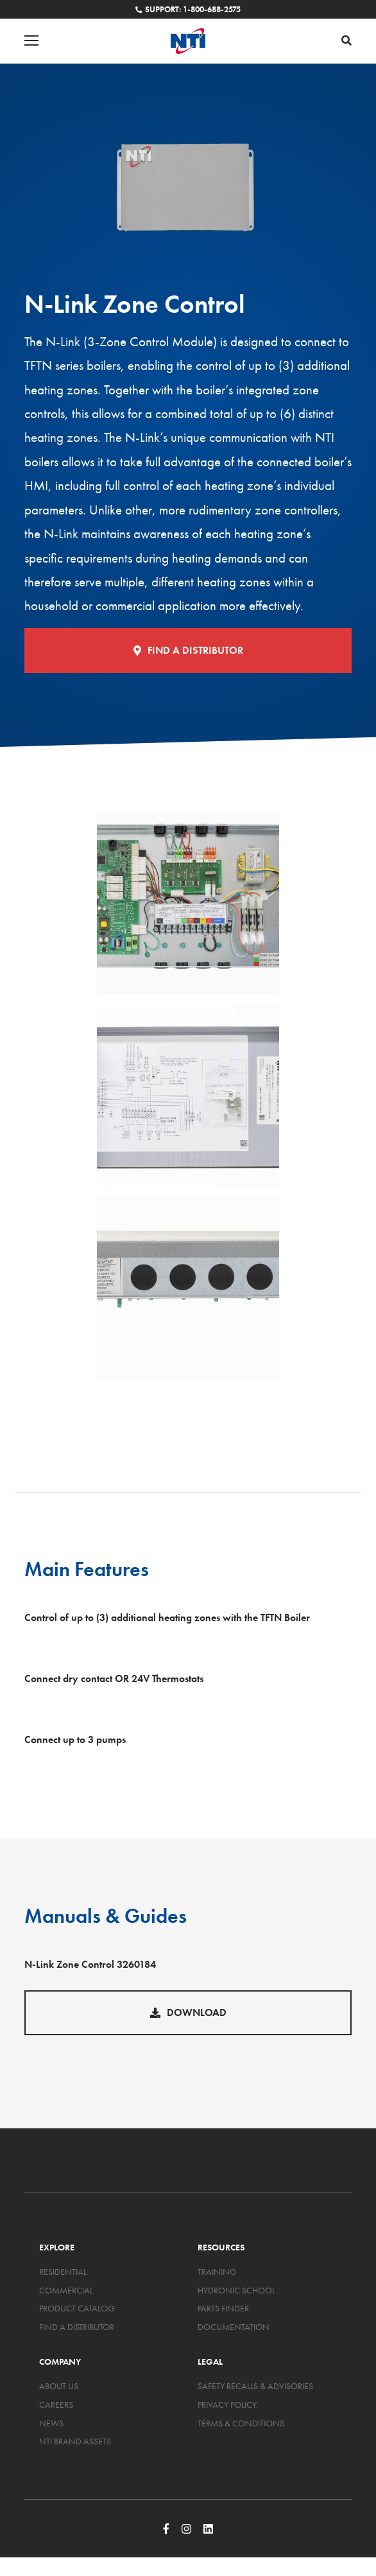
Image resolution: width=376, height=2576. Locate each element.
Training (217, 2271)
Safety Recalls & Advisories (255, 2386)
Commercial (66, 2290)
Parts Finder (223, 2308)
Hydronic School (236, 2290)
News (51, 2423)
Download (188, 2012)
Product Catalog (77, 2308)
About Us (58, 2386)
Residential (63, 2271)
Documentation (233, 2327)
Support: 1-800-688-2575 (188, 9)
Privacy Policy (227, 2404)
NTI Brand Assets (75, 2441)
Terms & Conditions (241, 2423)
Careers (56, 2404)
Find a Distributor (188, 650)
